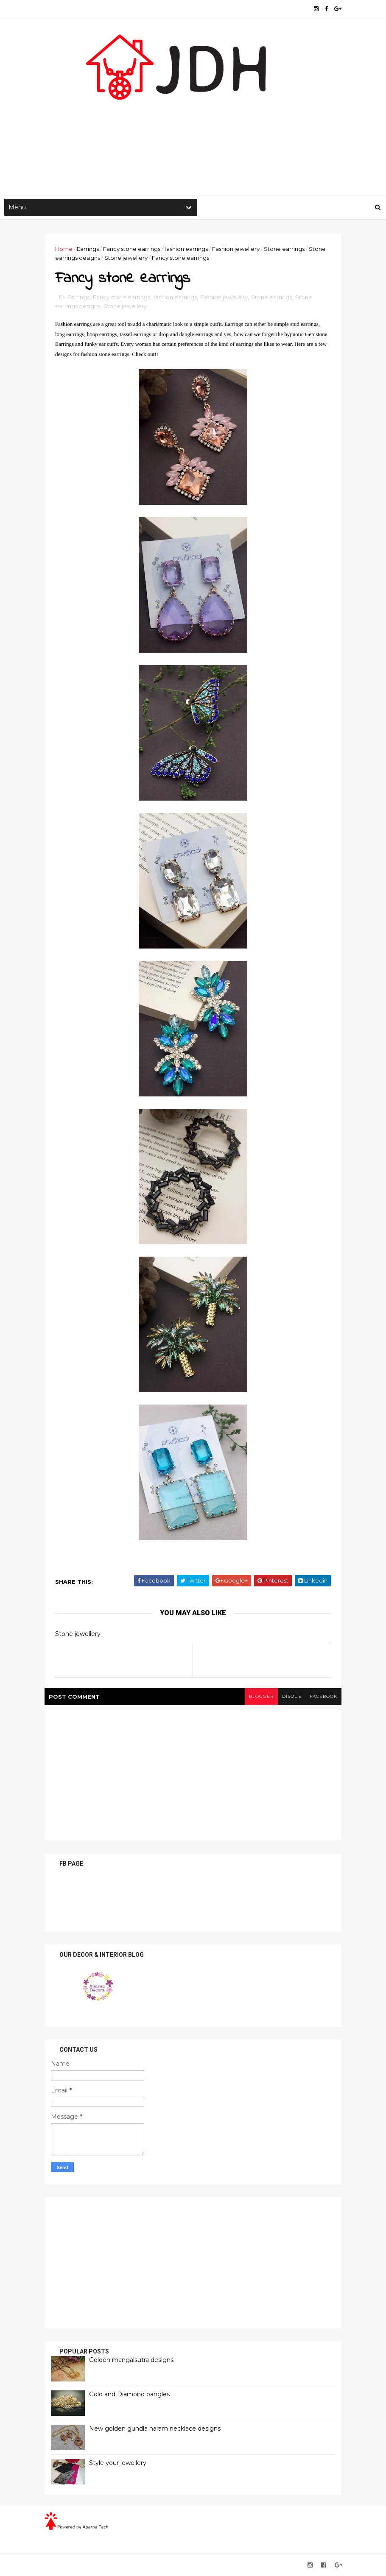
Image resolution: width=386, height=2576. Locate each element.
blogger (261, 1696)
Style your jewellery (117, 2463)
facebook (323, 1696)
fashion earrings (186, 248)
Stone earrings (284, 248)
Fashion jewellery (236, 248)
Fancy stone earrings (131, 248)
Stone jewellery (126, 257)
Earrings (88, 248)
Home (64, 248)
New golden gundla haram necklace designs (155, 2428)
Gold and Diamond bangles (129, 2394)
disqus (291, 1696)
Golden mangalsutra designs (131, 2360)
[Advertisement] (193, 127)
